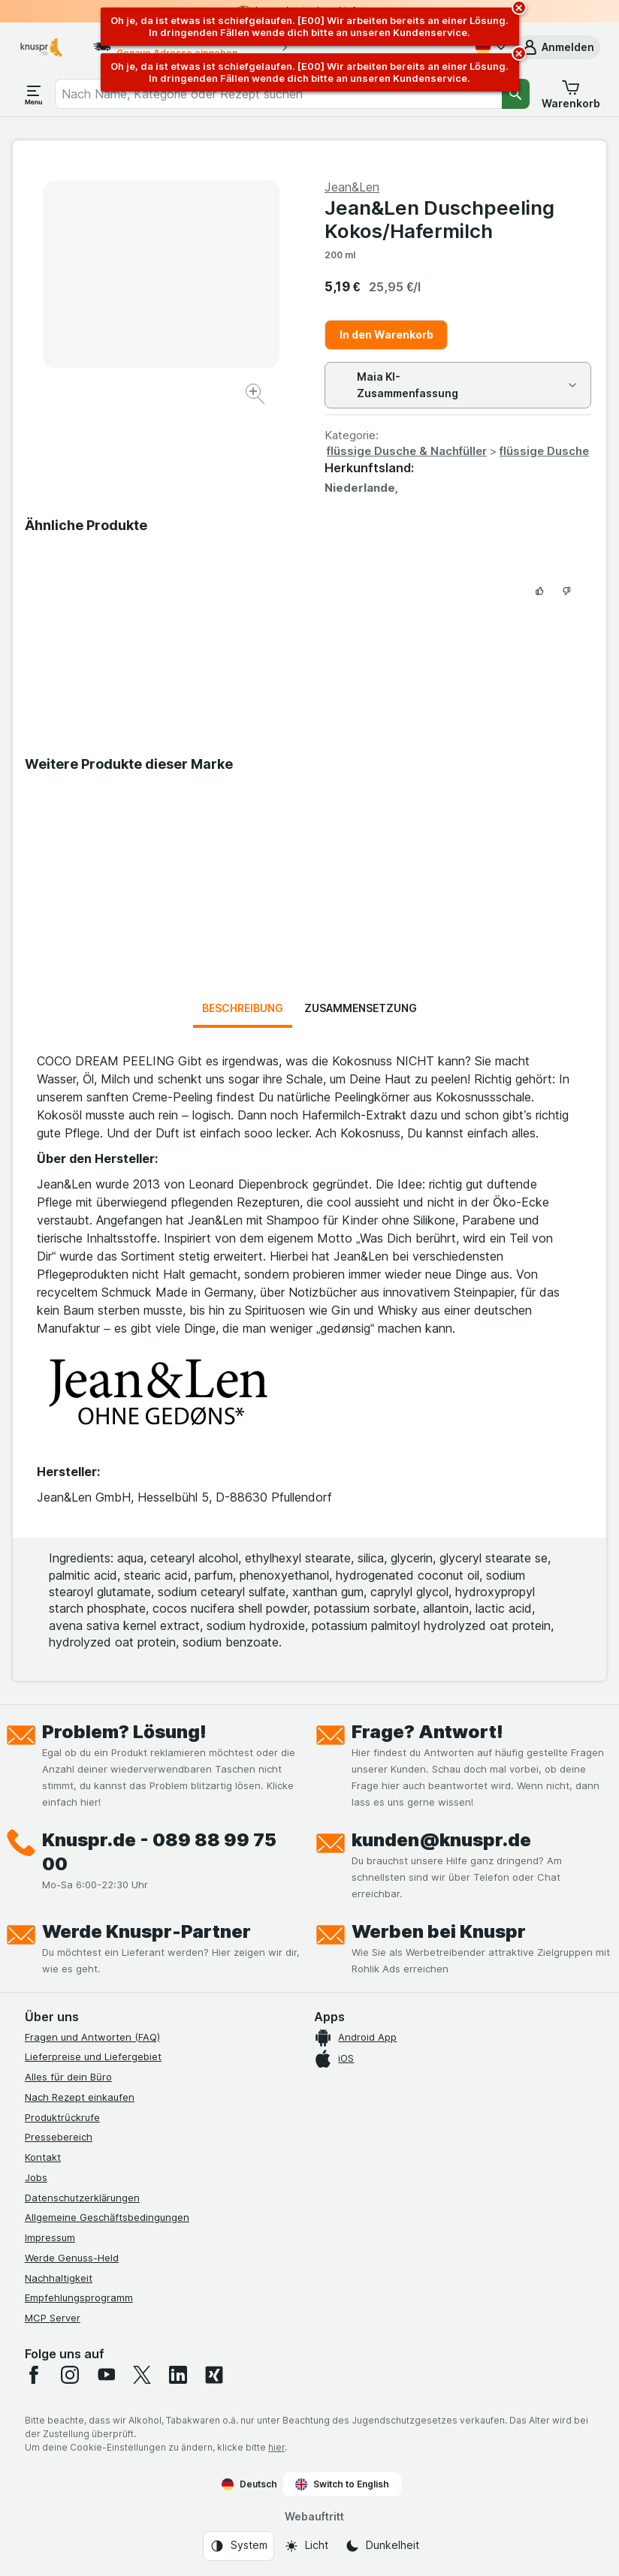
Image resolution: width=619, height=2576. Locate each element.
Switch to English (342, 2484)
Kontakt (43, 2157)
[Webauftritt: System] (238, 2546)
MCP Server (52, 2318)
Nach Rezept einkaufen (79, 2097)
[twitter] (142, 2375)
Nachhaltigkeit (58, 2278)
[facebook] (34, 2375)
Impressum (50, 2237)
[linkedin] (178, 2375)
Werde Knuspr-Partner (146, 1931)
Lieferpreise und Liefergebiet (93, 2056)
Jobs (36, 2177)
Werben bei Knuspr (439, 1931)
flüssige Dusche (544, 451)
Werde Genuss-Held (72, 2258)
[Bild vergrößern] (256, 396)
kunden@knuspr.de (441, 1840)
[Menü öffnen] (34, 94)
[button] (557, 47)
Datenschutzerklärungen (82, 2198)
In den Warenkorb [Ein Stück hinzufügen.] (386, 334)
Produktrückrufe (62, 2117)
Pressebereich (58, 2137)
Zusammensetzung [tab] (360, 1008)
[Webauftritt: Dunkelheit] (382, 2546)
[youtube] (106, 2375)
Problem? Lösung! (124, 1732)
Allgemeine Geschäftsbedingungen (107, 2217)
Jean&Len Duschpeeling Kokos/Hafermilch (439, 219)
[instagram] (70, 2375)
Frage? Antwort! (427, 1732)
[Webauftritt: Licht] (306, 2546)
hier (276, 2447)
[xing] (214, 2375)
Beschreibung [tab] (242, 1008)
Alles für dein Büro (68, 2077)
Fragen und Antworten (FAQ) (92, 2037)
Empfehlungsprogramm (79, 2297)
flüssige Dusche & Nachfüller (407, 451)
